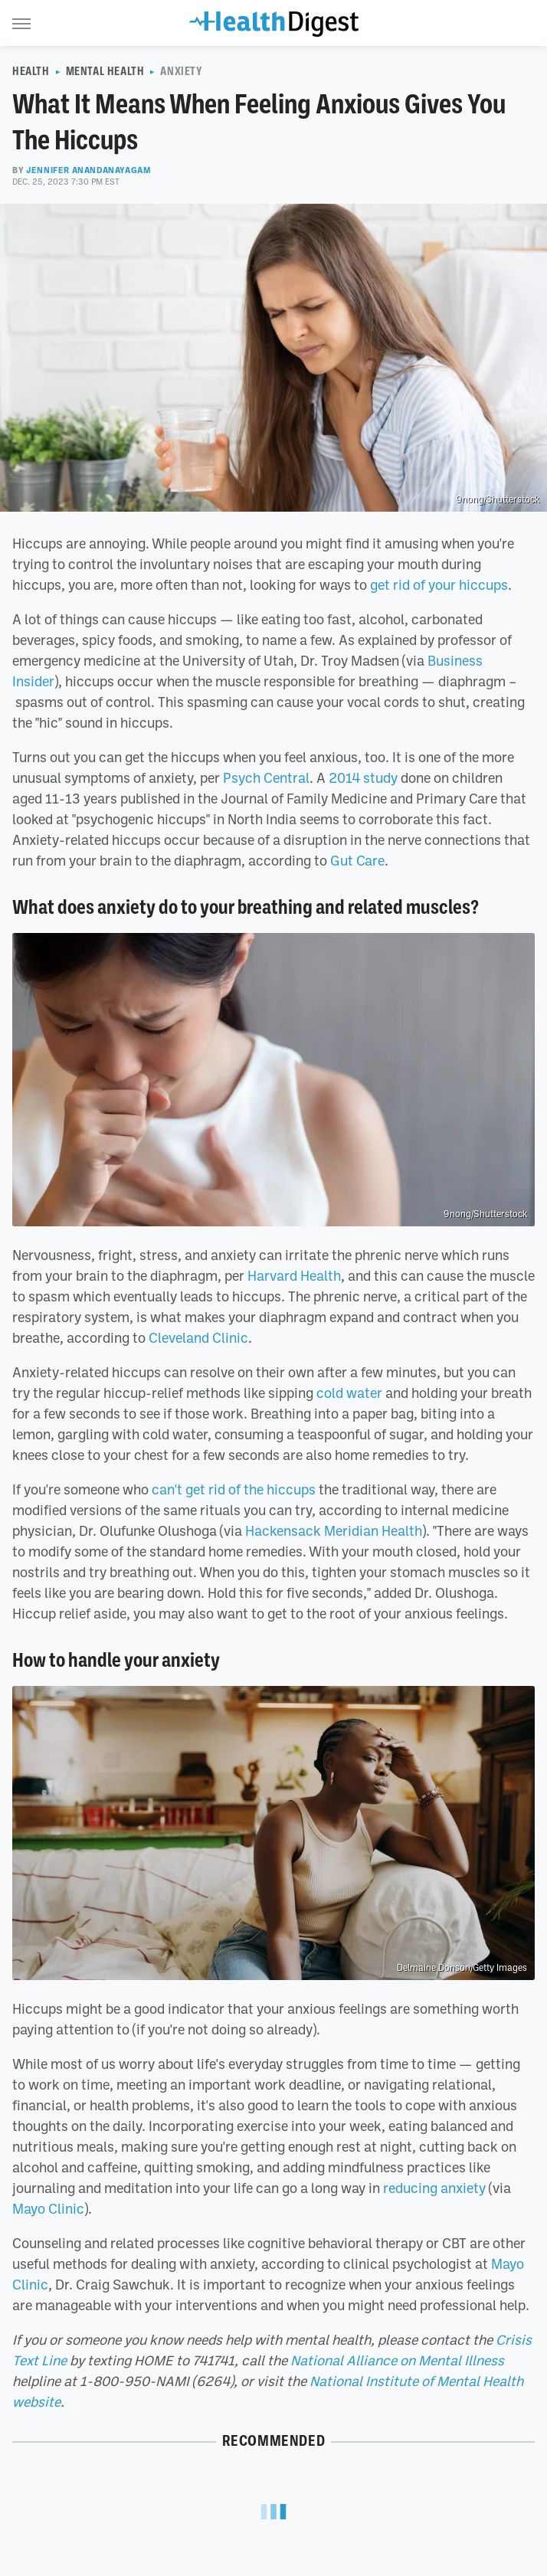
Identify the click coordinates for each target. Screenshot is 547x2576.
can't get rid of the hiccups (234, 1489)
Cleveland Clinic (198, 1337)
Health (31, 71)
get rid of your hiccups (439, 584)
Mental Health (105, 71)
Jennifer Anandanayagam (88, 170)
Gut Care (357, 860)
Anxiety (180, 71)
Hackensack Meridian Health (333, 1530)
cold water (349, 1392)
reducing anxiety (434, 2187)
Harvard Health (294, 1275)
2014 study (363, 777)
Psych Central (266, 777)
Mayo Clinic (48, 2208)
